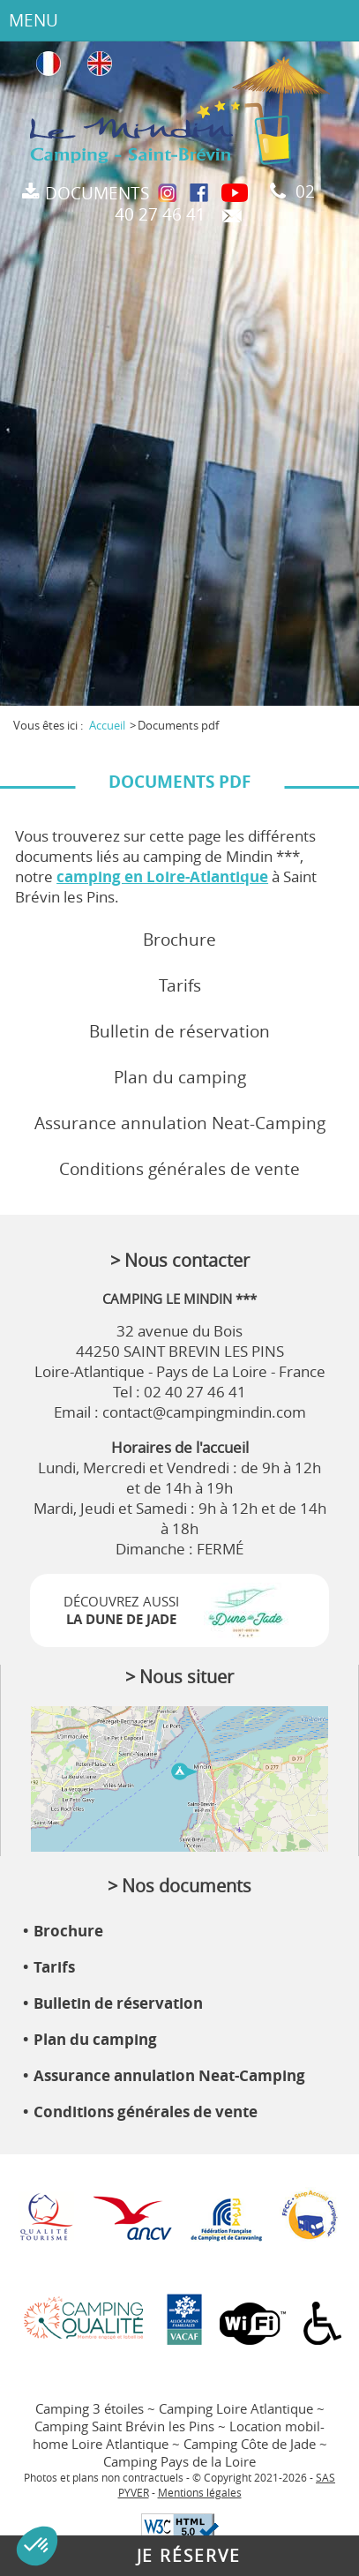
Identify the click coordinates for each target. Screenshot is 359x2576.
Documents (97, 193)
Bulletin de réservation (179, 1031)
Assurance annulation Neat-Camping (179, 1123)
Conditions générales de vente (179, 1168)
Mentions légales (200, 2492)
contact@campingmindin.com (204, 1412)
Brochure (179, 939)
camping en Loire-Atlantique (162, 876)
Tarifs (180, 985)
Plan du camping (180, 1077)
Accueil (107, 725)
